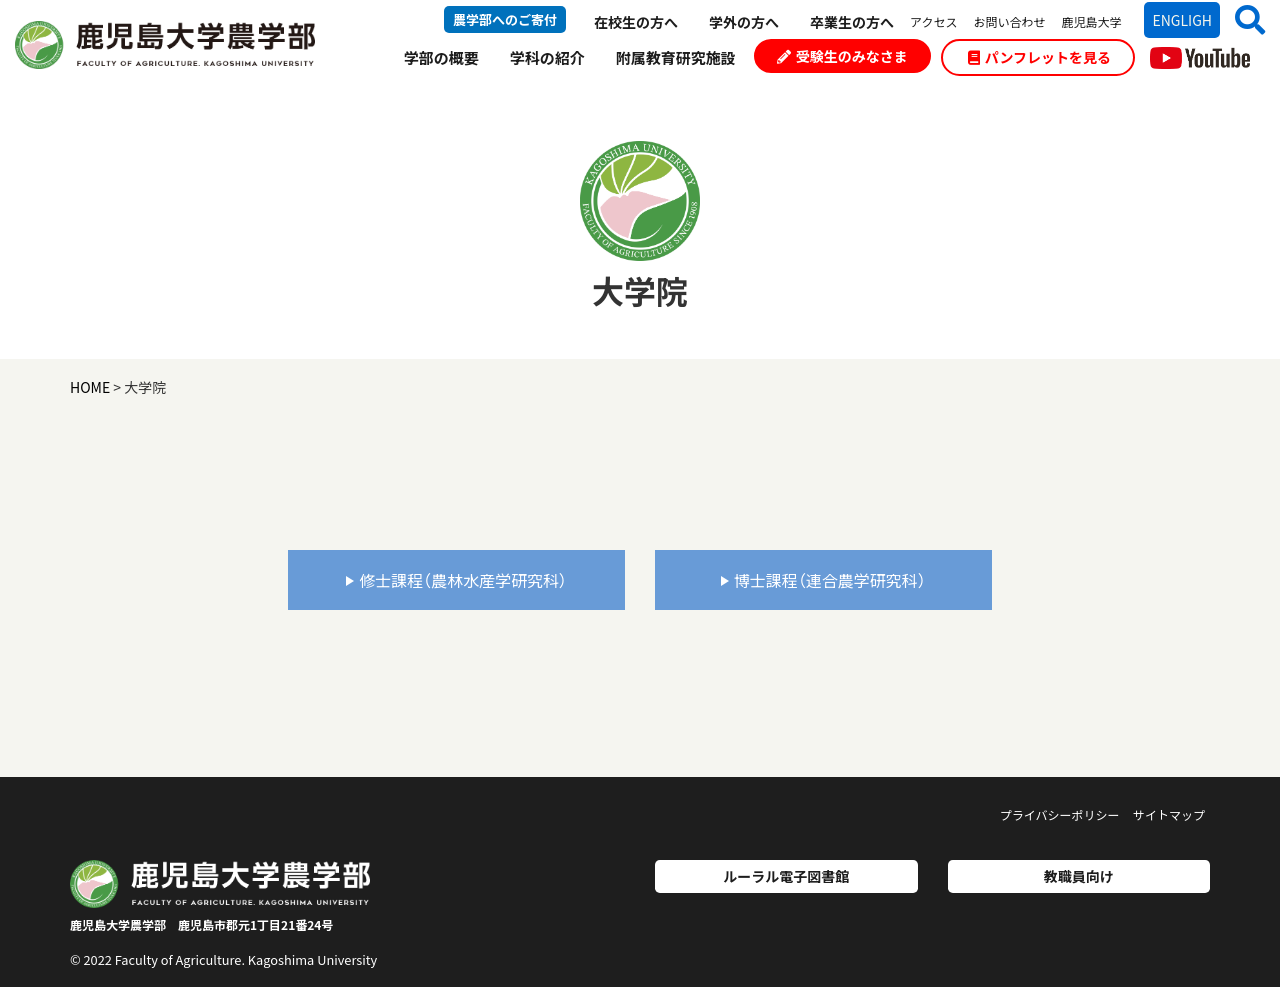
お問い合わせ (1009, 21)
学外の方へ (744, 22)
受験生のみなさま (842, 56)
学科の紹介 (547, 57)
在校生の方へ (636, 22)
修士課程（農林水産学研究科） (456, 580)
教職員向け (1079, 876)
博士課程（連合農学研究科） (823, 580)
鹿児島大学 (1091, 21)
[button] (1242, 19)
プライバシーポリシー (1060, 814)
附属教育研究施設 (676, 57)
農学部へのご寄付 (505, 19)
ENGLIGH (1182, 20)
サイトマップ (1169, 814)
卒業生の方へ (852, 22)
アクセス (933, 21)
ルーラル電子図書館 (786, 876)
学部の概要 (441, 57)
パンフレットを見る (1039, 57)
